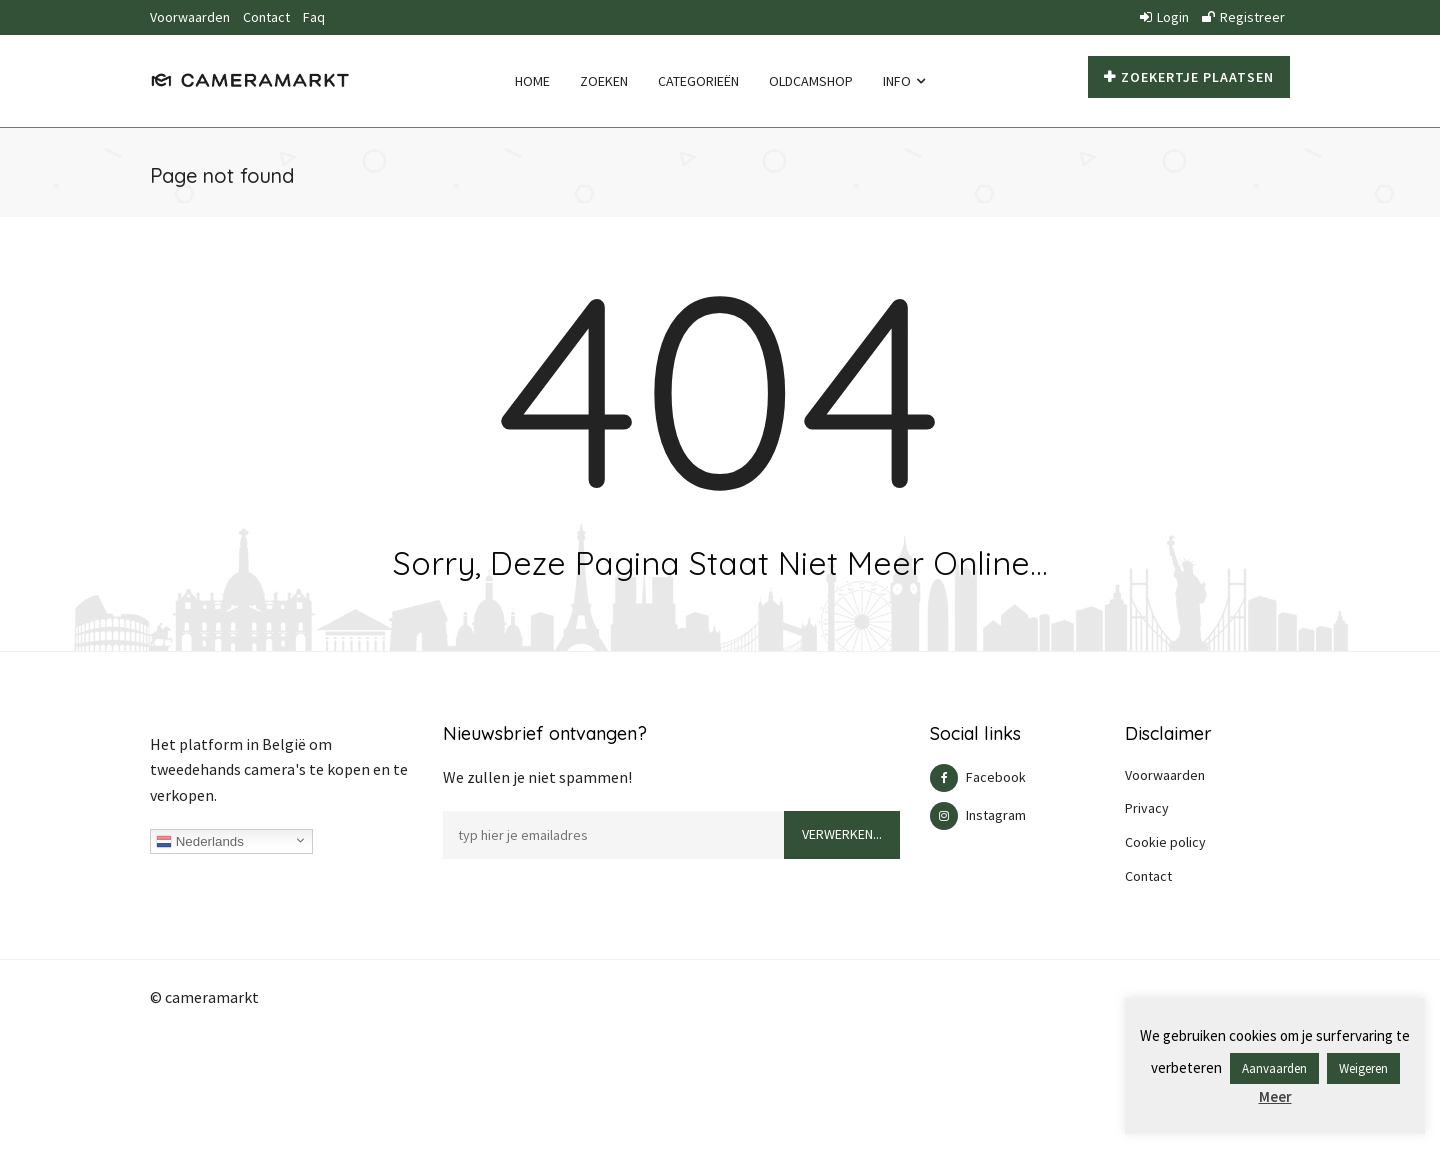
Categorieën (698, 81)
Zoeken (604, 81)
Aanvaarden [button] (1274, 1068)
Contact (266, 17)
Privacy (1147, 808)
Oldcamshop (811, 81)
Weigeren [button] (1363, 1068)
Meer (1275, 1096)
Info (904, 81)
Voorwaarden (190, 17)
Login (1164, 17)
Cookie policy (1165, 842)
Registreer (1243, 17)
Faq (314, 17)
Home (532, 81)
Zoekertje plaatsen (1189, 77)
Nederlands (200, 842)
